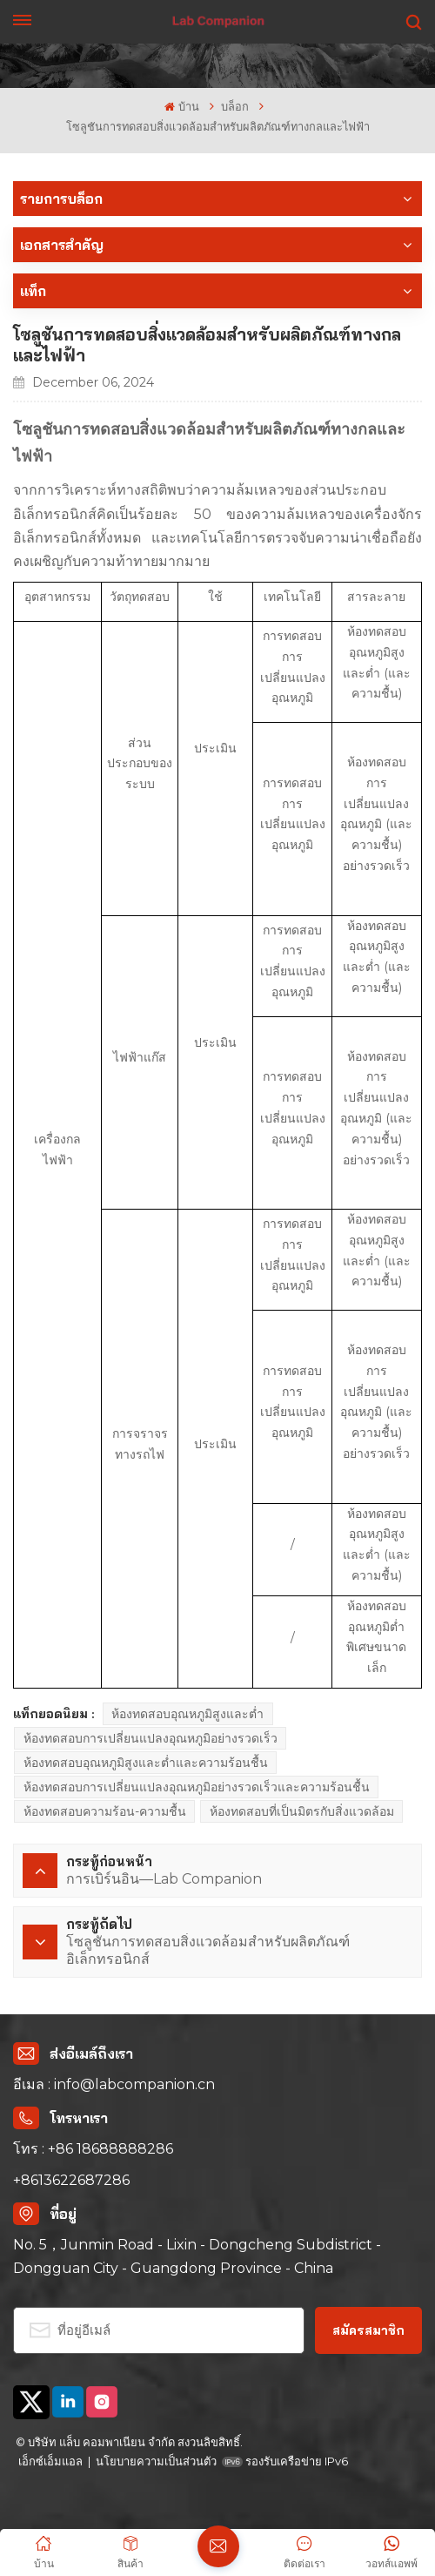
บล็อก (235, 106)
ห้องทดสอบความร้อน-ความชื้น (104, 1811)
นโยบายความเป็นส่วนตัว (156, 2461)
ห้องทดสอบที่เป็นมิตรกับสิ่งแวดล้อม (302, 1811)
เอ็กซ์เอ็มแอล (50, 2461)
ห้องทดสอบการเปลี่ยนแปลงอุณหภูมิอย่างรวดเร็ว (150, 1738)
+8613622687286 (71, 2180)
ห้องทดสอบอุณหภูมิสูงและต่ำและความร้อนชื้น (145, 1762)
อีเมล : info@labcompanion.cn (114, 2084)
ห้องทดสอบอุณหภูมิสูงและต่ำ (187, 1714)
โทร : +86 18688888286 (93, 2149)
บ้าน (181, 106)
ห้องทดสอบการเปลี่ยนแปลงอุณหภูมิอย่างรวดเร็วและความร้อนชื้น (196, 1787)
